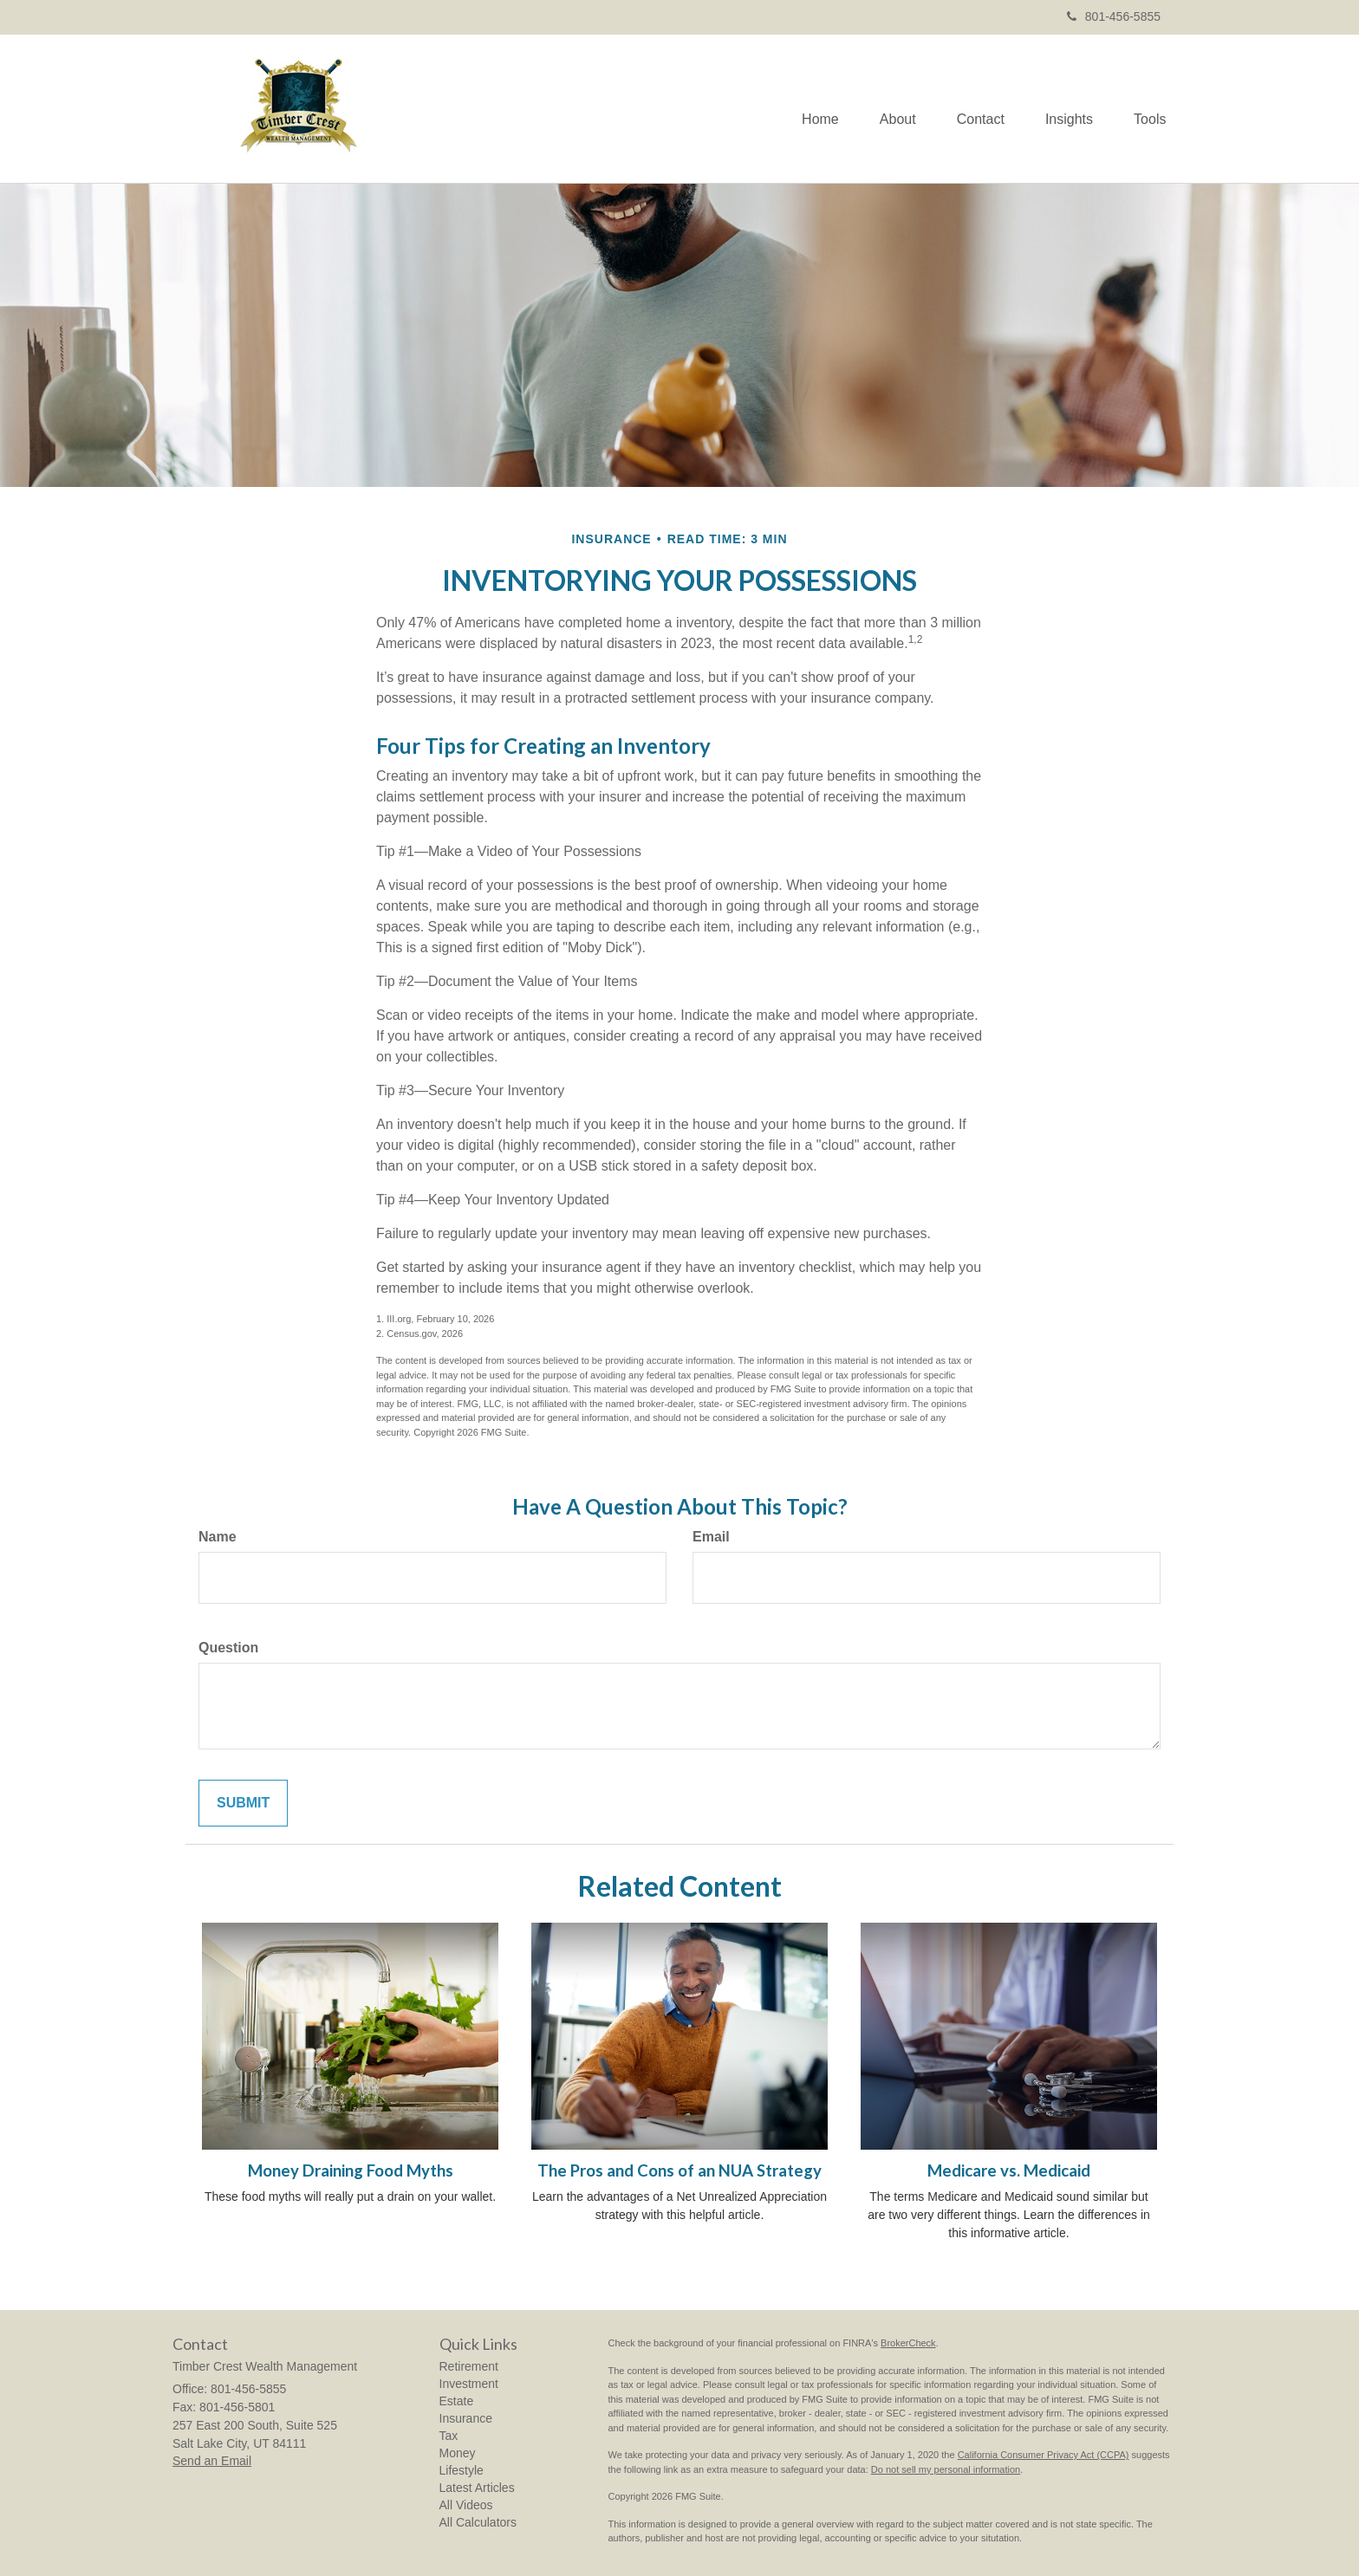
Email (711, 1536)
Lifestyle (461, 2470)
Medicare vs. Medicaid (1008, 2170)
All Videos (466, 2505)
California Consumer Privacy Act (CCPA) (1043, 2454)
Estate (456, 2401)
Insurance (465, 2418)
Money (457, 2453)
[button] (889, 108)
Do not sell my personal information (945, 2469)
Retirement (468, 2366)
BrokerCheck (908, 2343)
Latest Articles (477, 2488)
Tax (448, 2436)
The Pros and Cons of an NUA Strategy (679, 2170)
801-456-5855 (1114, 16)
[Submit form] (243, 1803)
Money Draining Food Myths (350, 2170)
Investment (468, 2384)
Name (217, 1536)
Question (228, 1647)
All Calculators (478, 2522)
